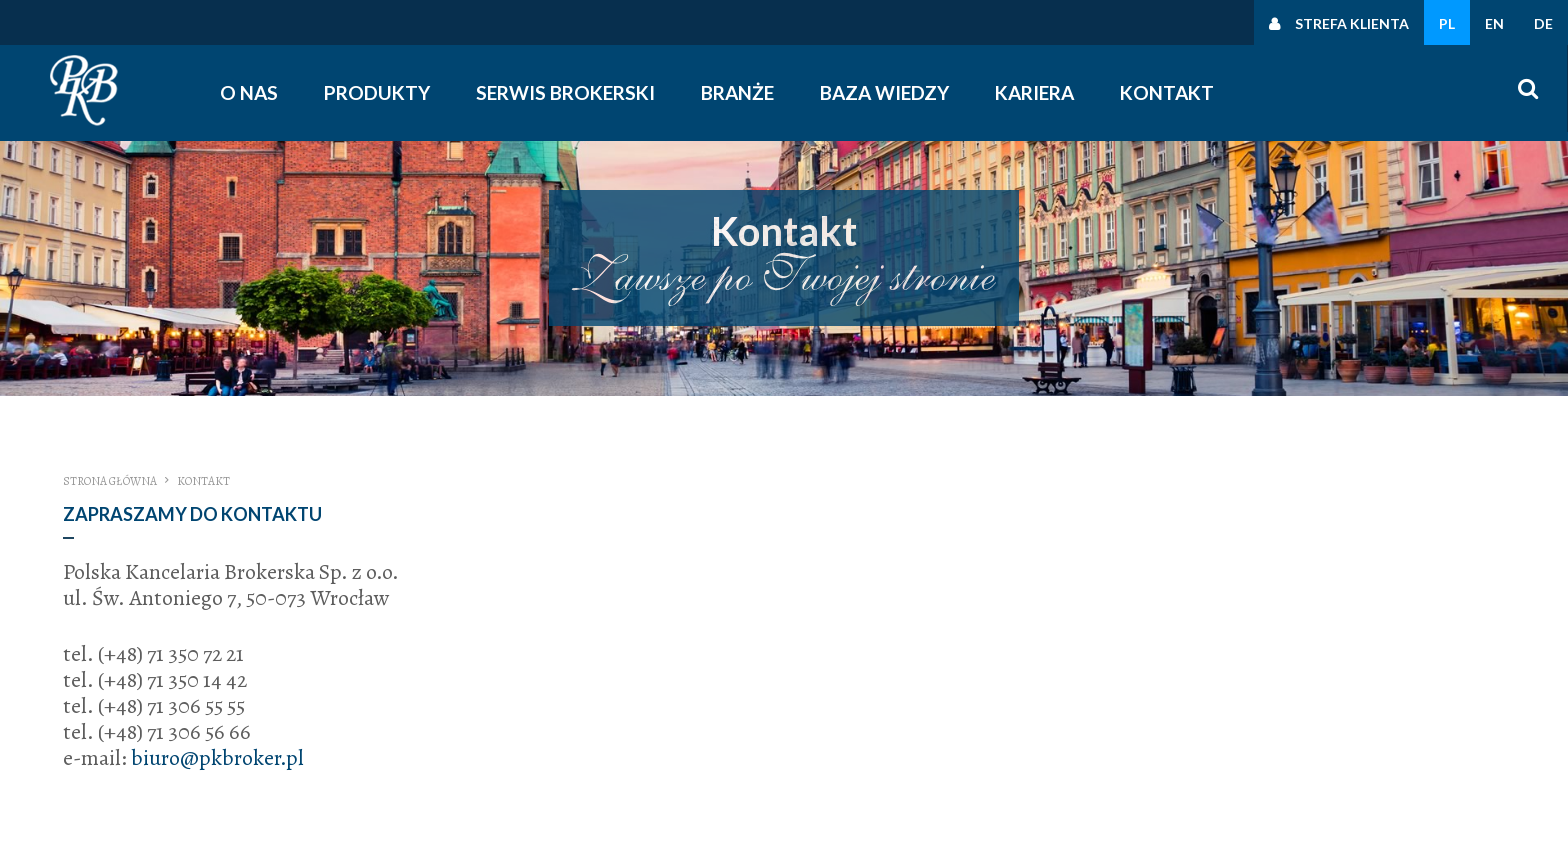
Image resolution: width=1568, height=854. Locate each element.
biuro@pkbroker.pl (217, 758)
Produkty (377, 92)
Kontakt (1167, 92)
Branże (737, 92)
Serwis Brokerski (565, 92)
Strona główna (110, 481)
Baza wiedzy (884, 92)
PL (1447, 23)
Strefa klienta (1352, 23)
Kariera (1034, 92)
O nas (249, 92)
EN (1494, 23)
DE (1543, 23)
